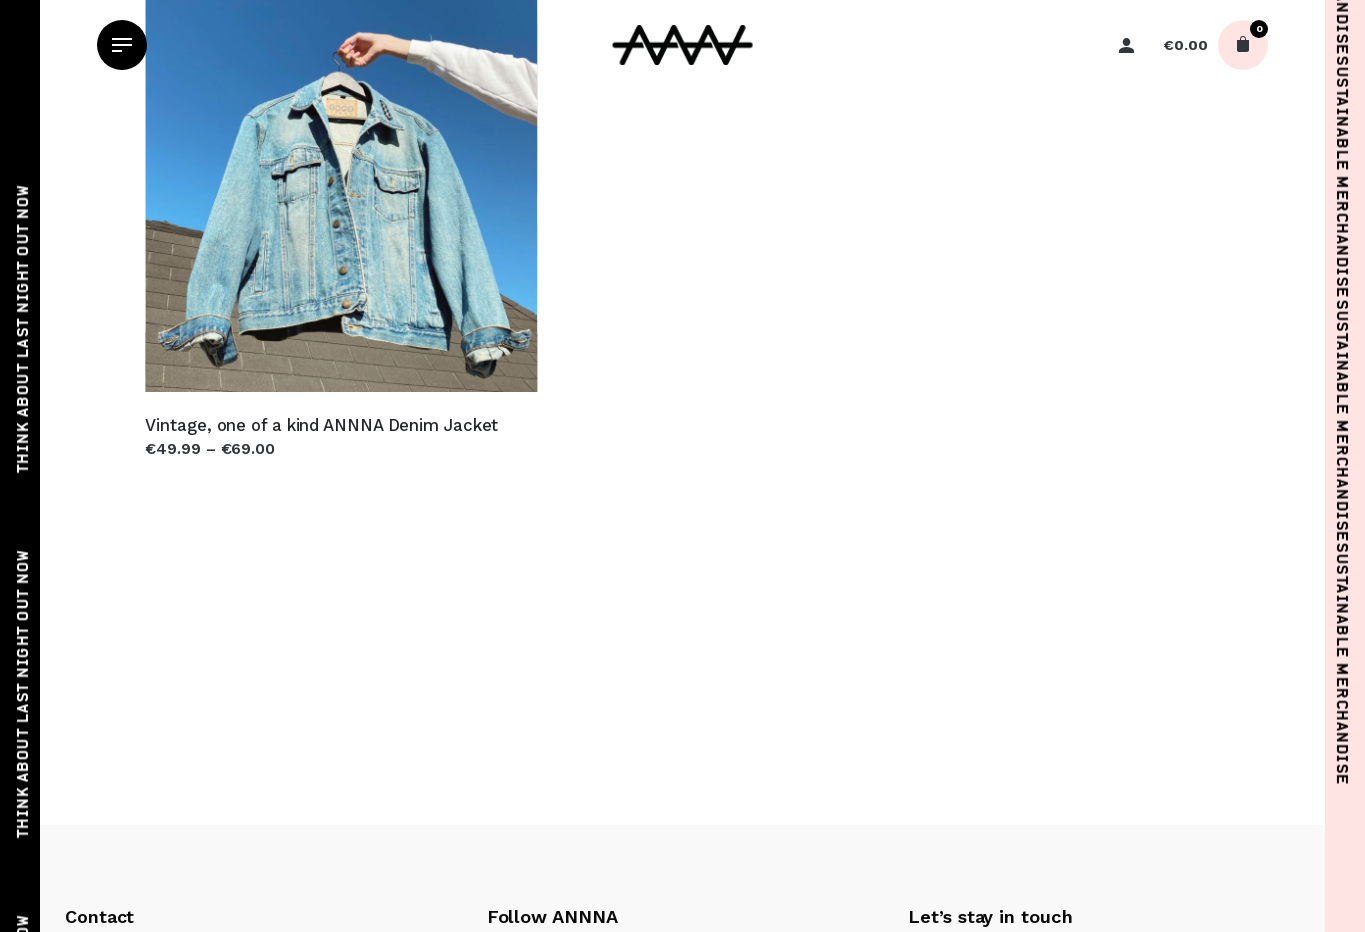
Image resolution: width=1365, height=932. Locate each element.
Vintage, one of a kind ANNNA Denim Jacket (321, 425)
